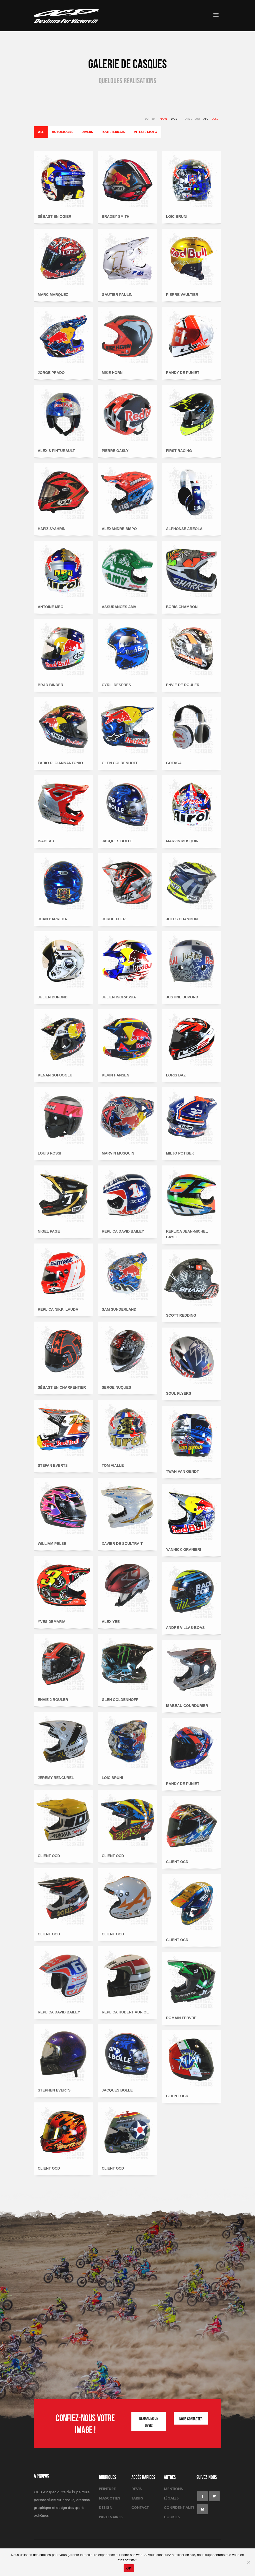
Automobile (62, 132)
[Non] (248, 2562)
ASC (205, 118)
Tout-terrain (113, 132)
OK (128, 2568)
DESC (215, 118)
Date (174, 118)
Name (164, 118)
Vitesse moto (145, 132)
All (40, 132)
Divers (87, 132)
